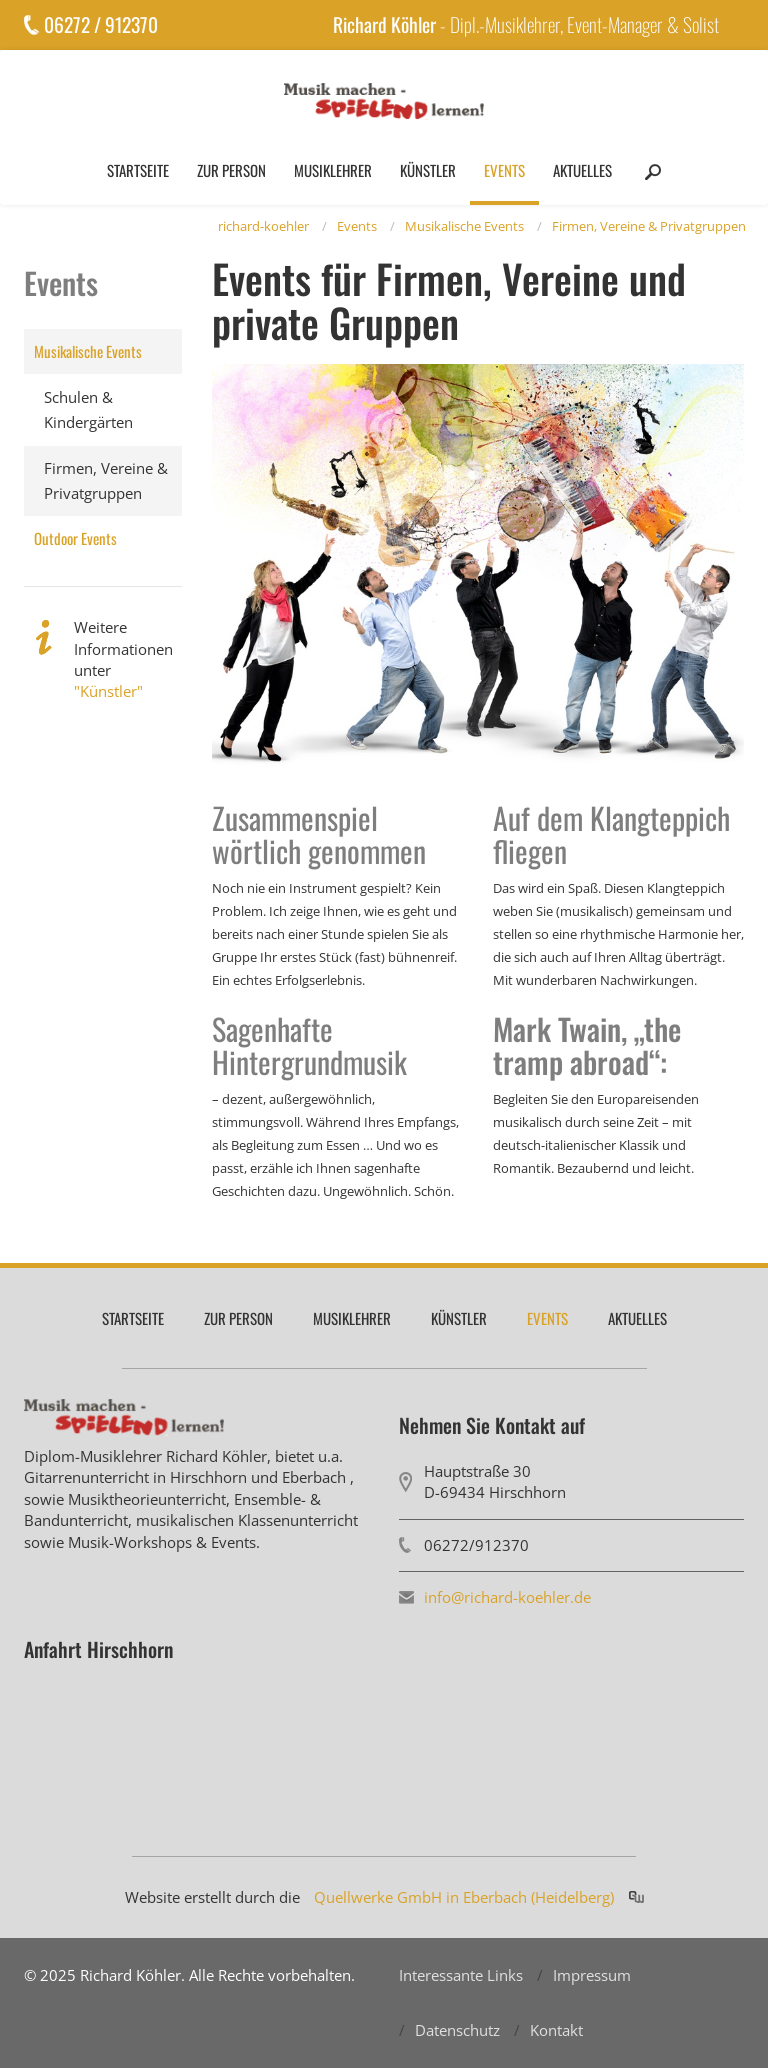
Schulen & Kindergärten (88, 409)
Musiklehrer (333, 170)
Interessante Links (461, 1975)
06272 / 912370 (101, 24)
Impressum (592, 1975)
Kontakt (556, 2030)
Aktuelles (582, 170)
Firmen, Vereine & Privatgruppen (649, 226)
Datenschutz (457, 2030)
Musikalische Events (464, 226)
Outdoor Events (75, 538)
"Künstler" (108, 691)
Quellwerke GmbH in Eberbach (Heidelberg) (464, 1897)
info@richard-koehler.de (507, 1597)
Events (504, 170)
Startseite (138, 170)
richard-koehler (263, 226)
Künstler (428, 170)
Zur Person (231, 170)
